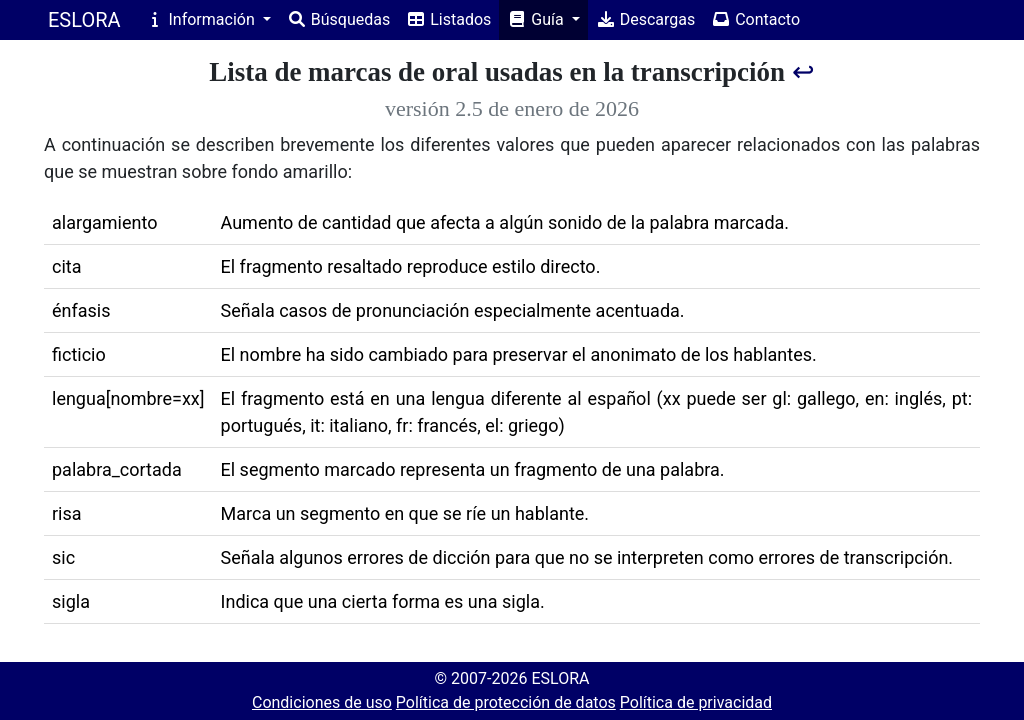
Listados (448, 19)
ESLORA (84, 20)
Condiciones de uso (322, 702)
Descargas (646, 19)
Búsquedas (338, 19)
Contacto (755, 19)
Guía (537, 19)
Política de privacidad (696, 702)
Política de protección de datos (506, 702)
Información (202, 19)
